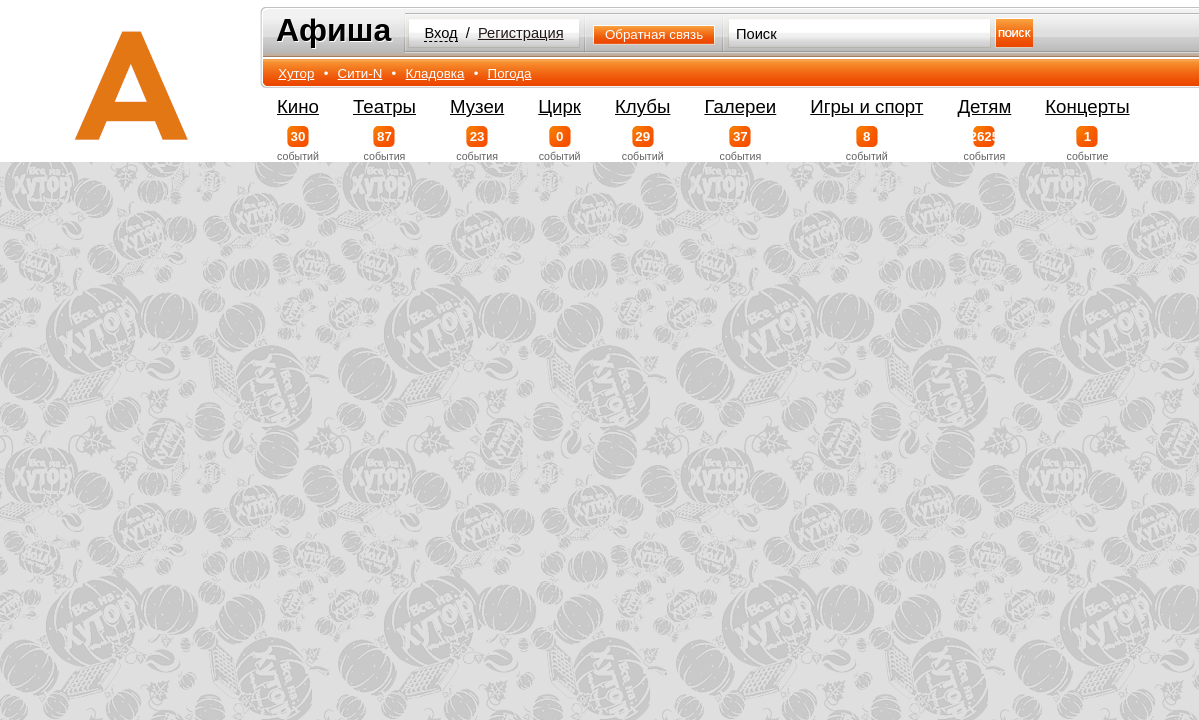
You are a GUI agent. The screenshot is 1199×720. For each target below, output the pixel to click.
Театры (384, 106)
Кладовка (435, 73)
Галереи (740, 106)
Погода (510, 73)
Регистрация (521, 33)
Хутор (296, 73)
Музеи (477, 106)
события (384, 144)
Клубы (642, 106)
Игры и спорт (866, 106)
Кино (298, 106)
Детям (984, 106)
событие (1087, 144)
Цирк (559, 106)
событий (298, 144)
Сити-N (360, 73)
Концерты (1087, 106)
